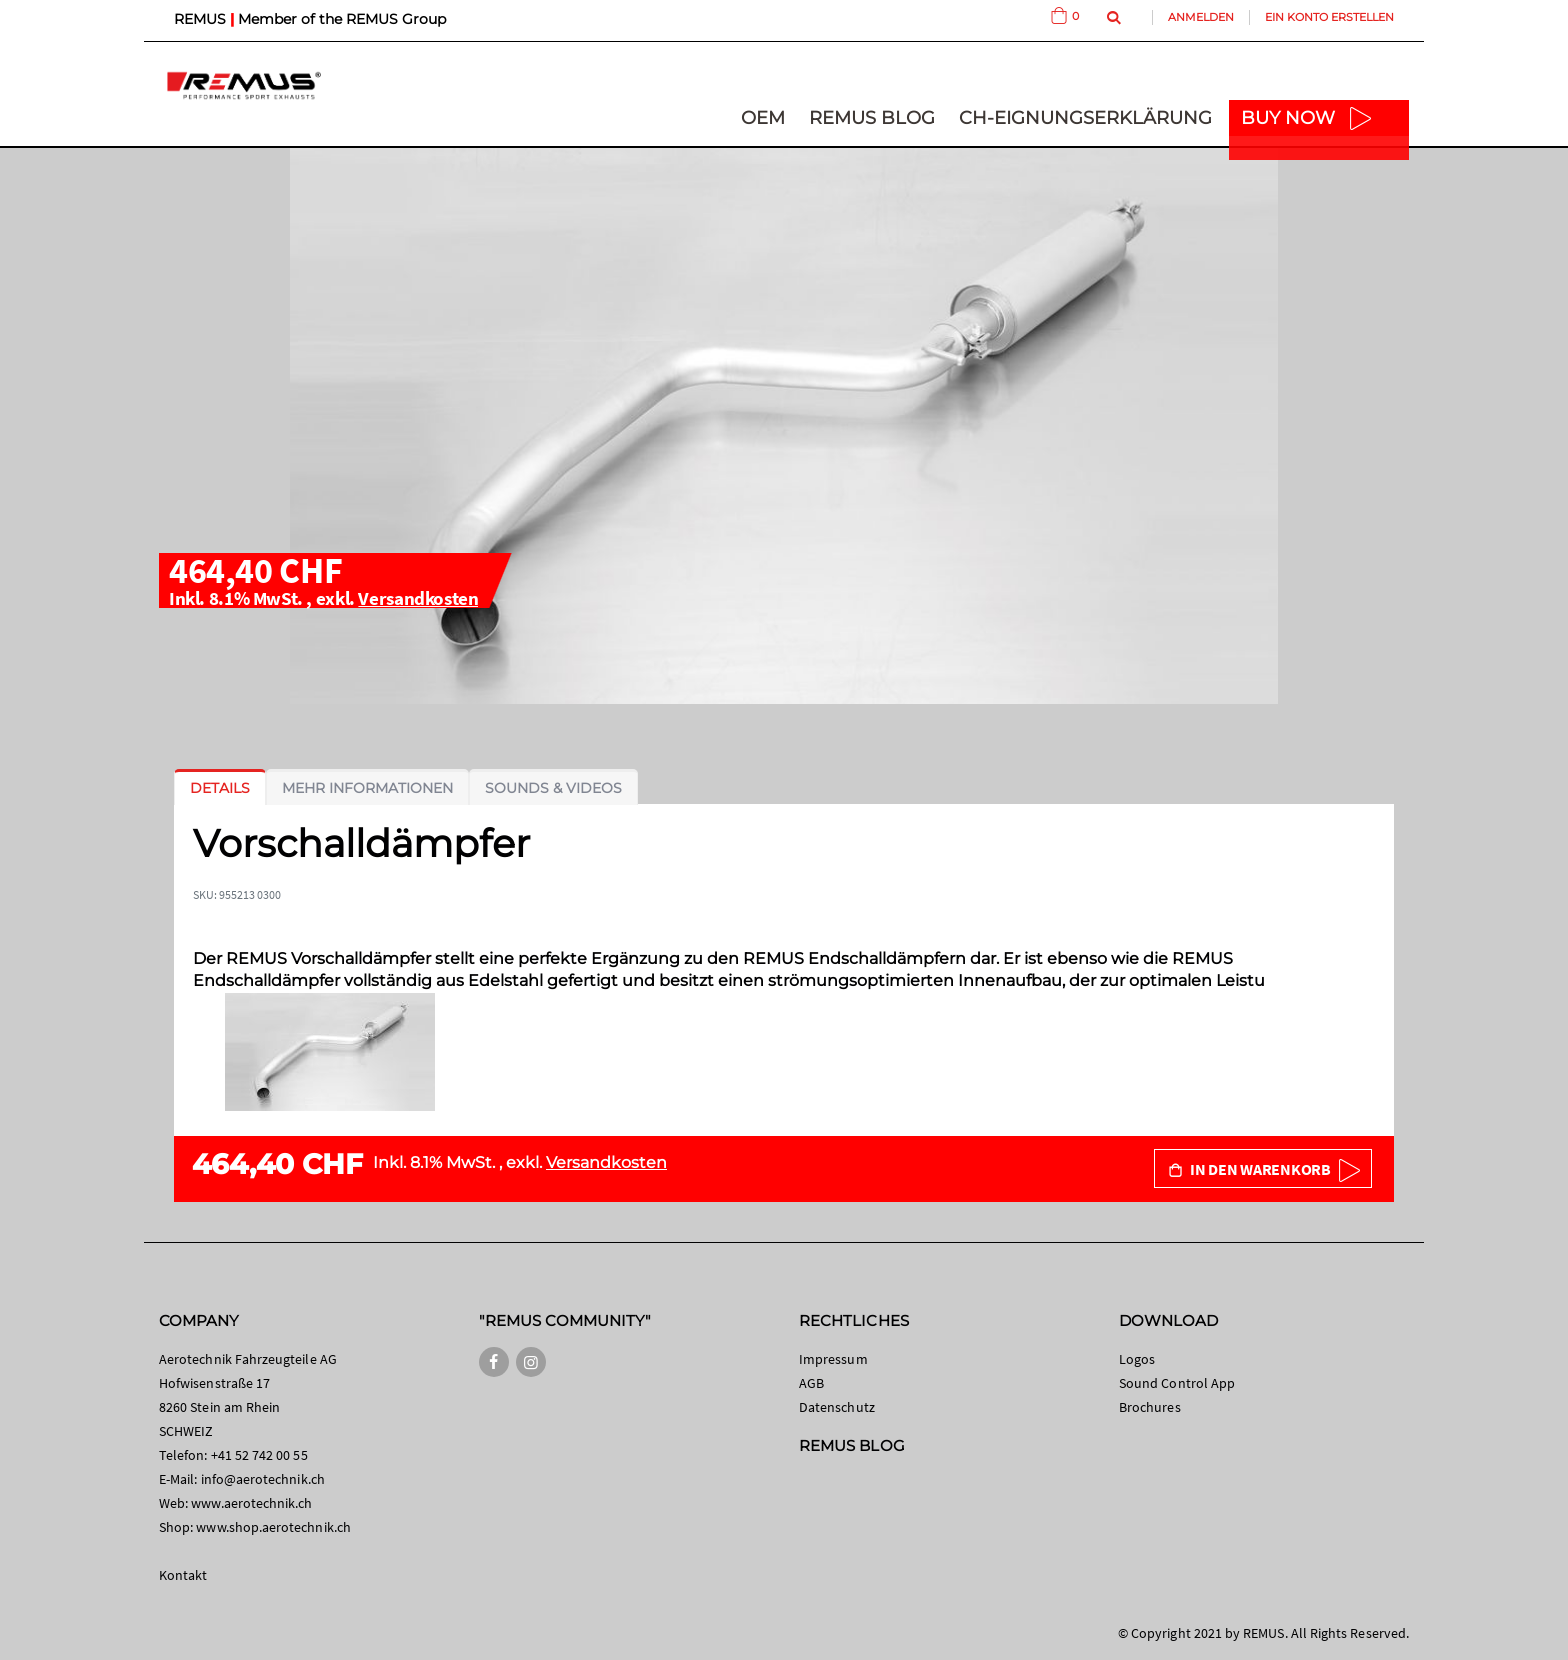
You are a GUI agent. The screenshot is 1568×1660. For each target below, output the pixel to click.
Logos (1137, 1359)
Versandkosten (418, 598)
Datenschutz (837, 1407)
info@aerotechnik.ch (263, 1479)
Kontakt (183, 1575)
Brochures (1150, 1407)
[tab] (220, 788)
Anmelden (1201, 17)
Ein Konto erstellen (1329, 17)
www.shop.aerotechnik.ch (273, 1527)
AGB (811, 1383)
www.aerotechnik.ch (251, 1503)
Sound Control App (1177, 1383)
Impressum (833, 1359)
